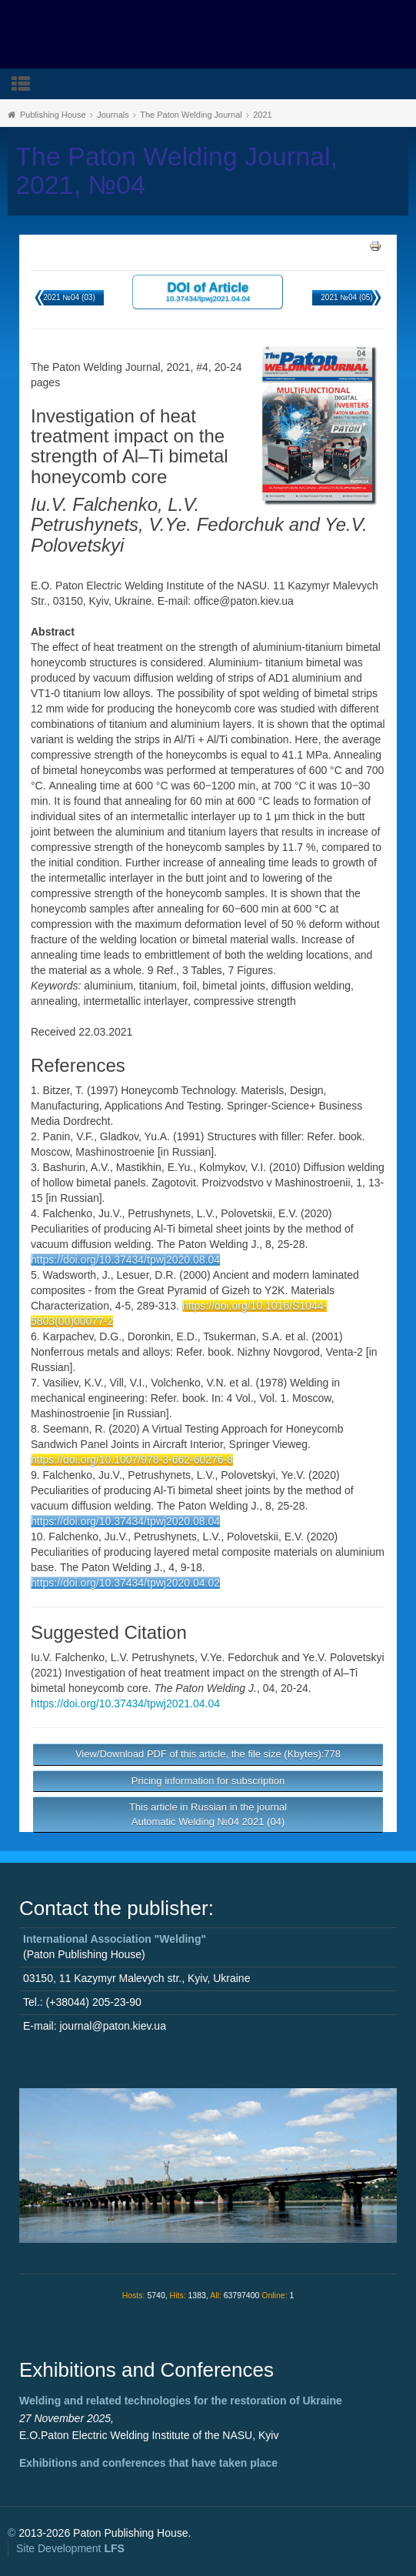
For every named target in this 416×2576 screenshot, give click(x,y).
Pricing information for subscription (208, 1781)
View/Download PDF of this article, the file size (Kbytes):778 (208, 1754)
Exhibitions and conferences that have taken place (148, 2463)
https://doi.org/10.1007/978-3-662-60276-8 (132, 1459)
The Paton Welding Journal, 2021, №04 (176, 170)
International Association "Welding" (114, 1939)
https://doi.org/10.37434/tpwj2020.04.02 (125, 1583)
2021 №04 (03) (69, 297)
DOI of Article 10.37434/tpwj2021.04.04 (207, 291)
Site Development (70, 2548)
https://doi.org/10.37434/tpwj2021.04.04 (125, 1703)
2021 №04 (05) (346, 297)
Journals (113, 114)
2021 (262, 114)
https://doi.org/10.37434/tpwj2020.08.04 (125, 1259)
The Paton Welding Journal (191, 114)
